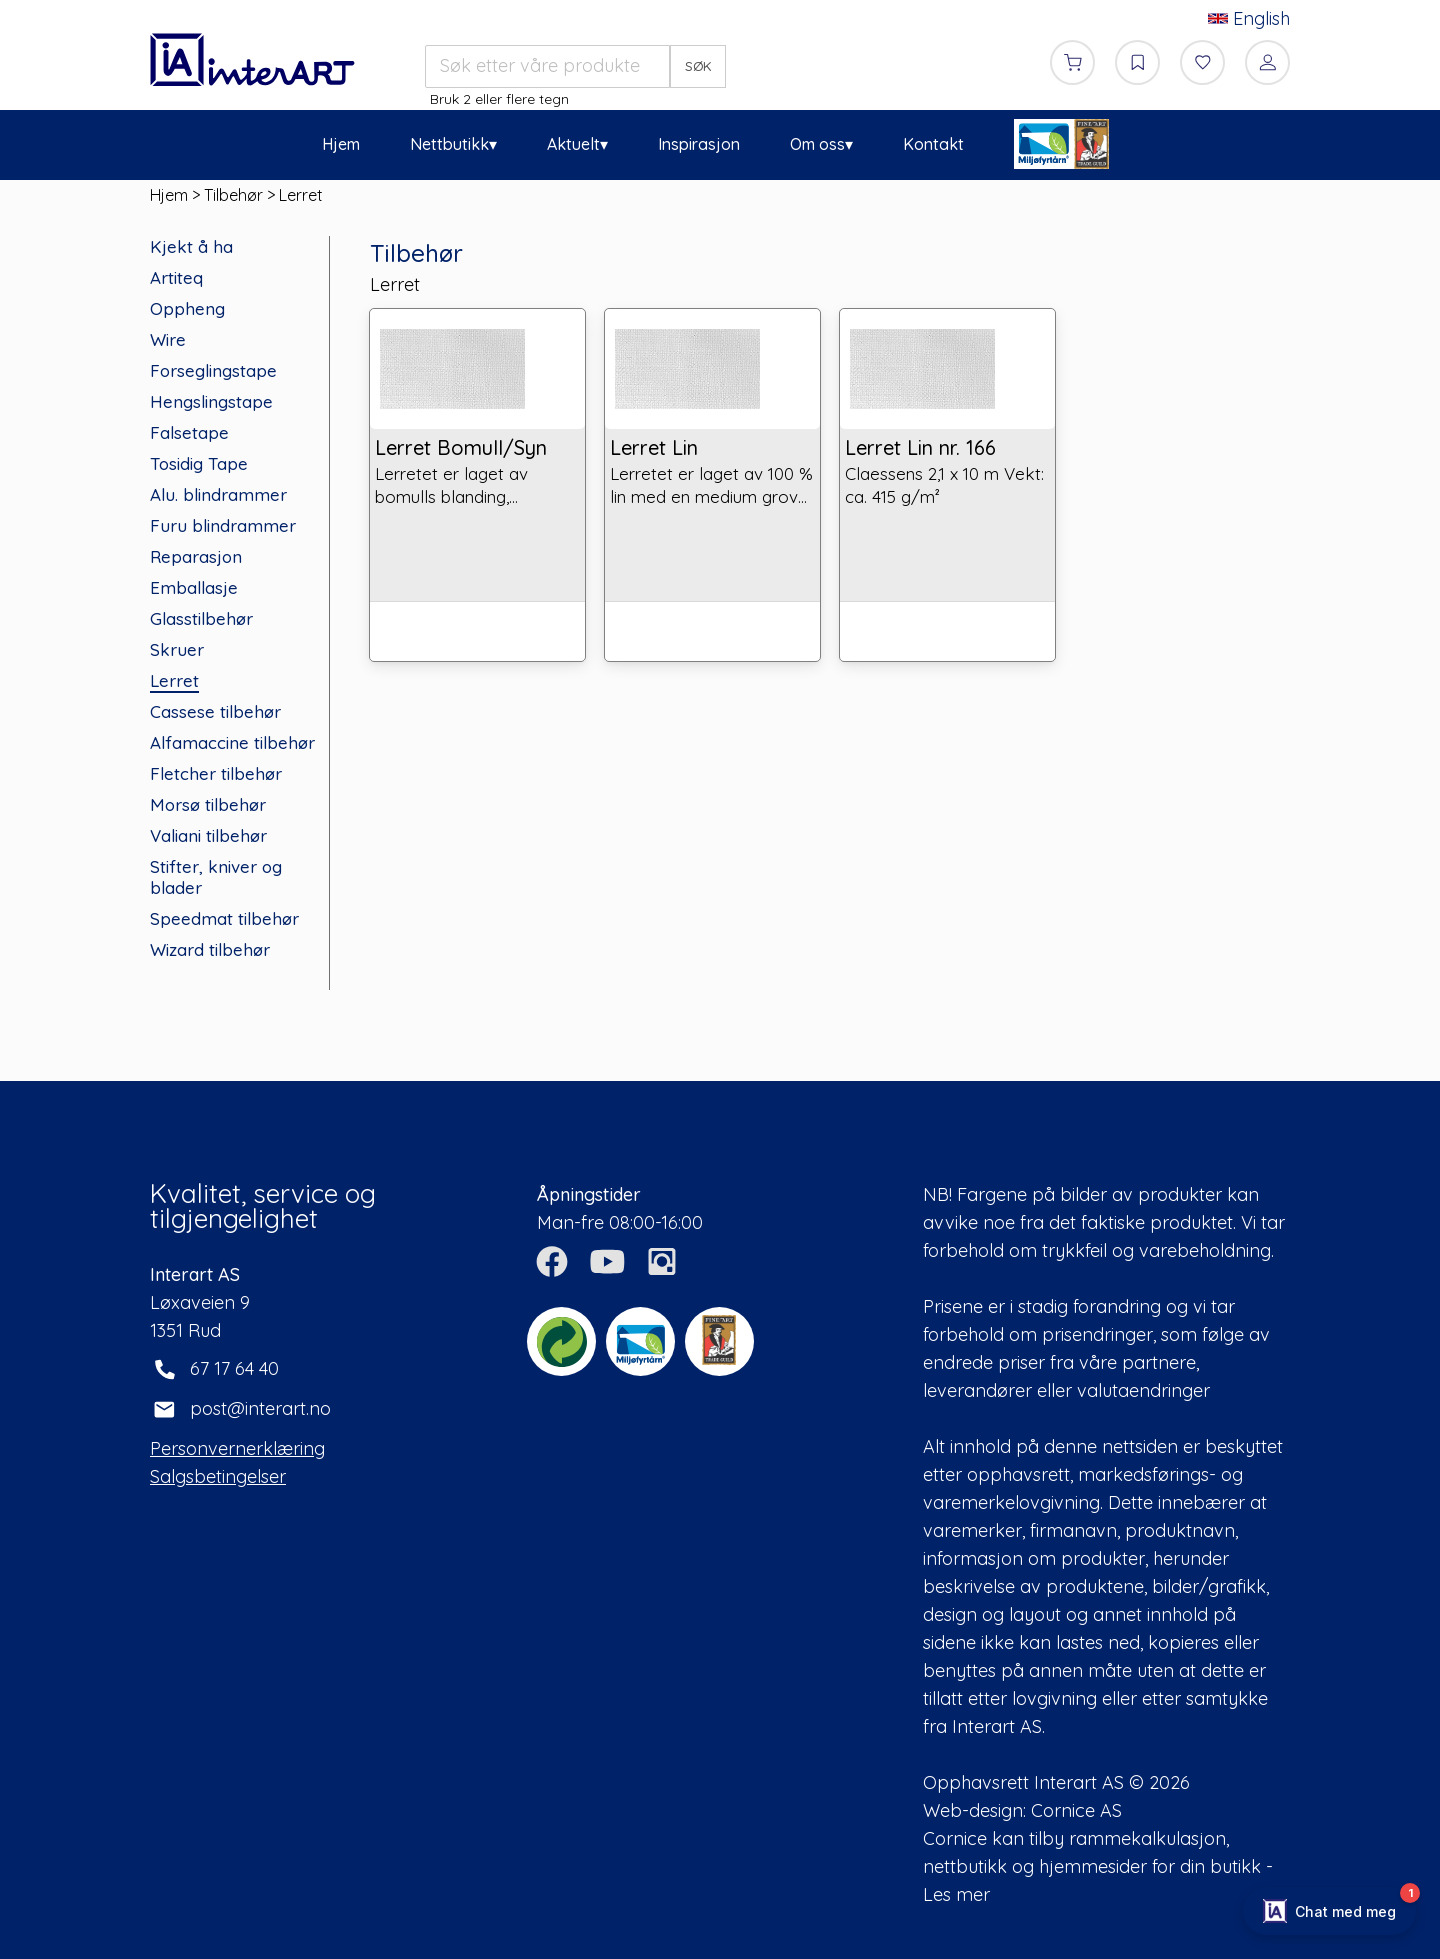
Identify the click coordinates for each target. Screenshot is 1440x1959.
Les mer (956, 1894)
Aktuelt (573, 144)
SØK (698, 66)
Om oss (817, 144)
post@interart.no (260, 1408)
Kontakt (933, 144)
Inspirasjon (699, 144)
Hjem (341, 144)
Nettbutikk (449, 144)
